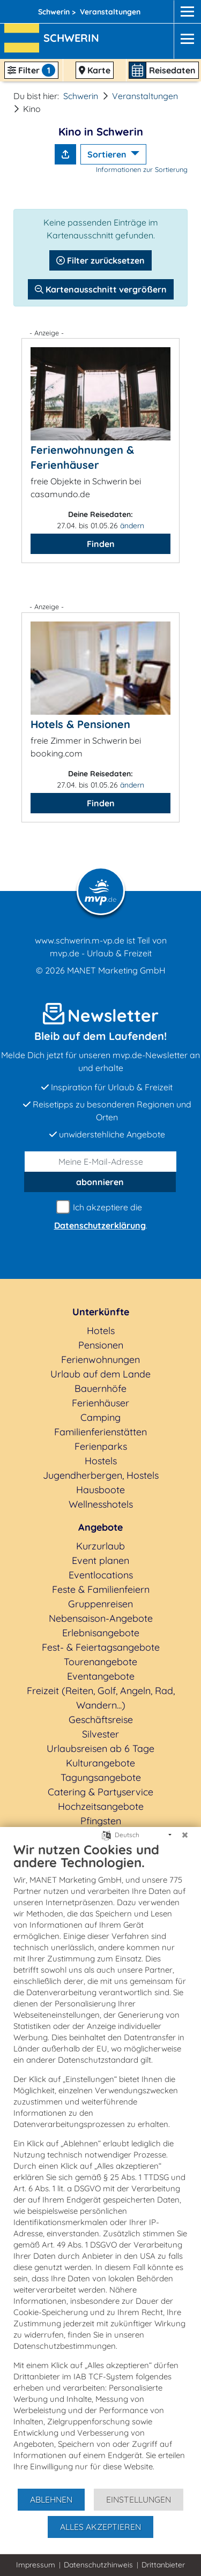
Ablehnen (51, 2499)
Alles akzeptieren (100, 2526)
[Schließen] (185, 1835)
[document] (100, 2164)
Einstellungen (138, 2499)
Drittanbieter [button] (163, 2565)
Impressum (35, 2565)
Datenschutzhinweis (98, 2565)
